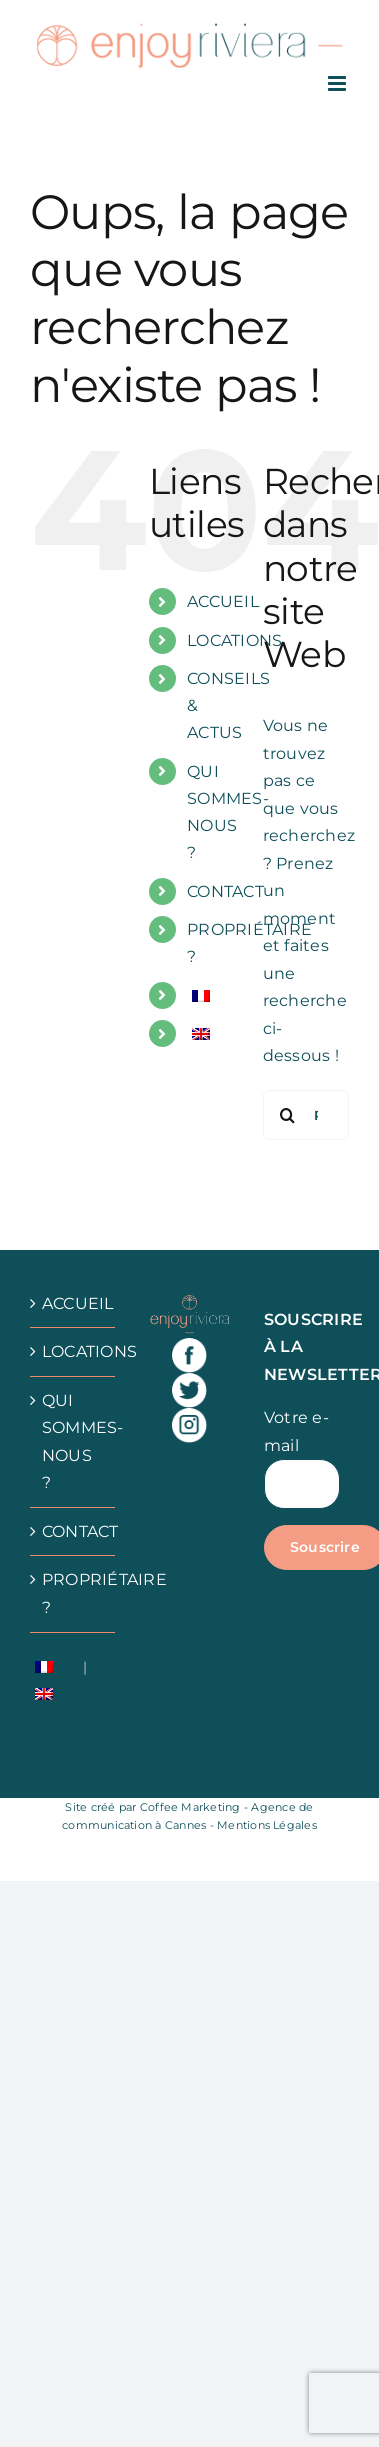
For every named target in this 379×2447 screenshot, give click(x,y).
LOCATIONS (234, 640)
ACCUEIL (223, 601)
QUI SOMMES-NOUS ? (73, 1442)
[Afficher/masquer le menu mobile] (338, 83)
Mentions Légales (267, 1825)
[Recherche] (288, 1115)
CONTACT (225, 891)
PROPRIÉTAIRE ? (73, 1593)
